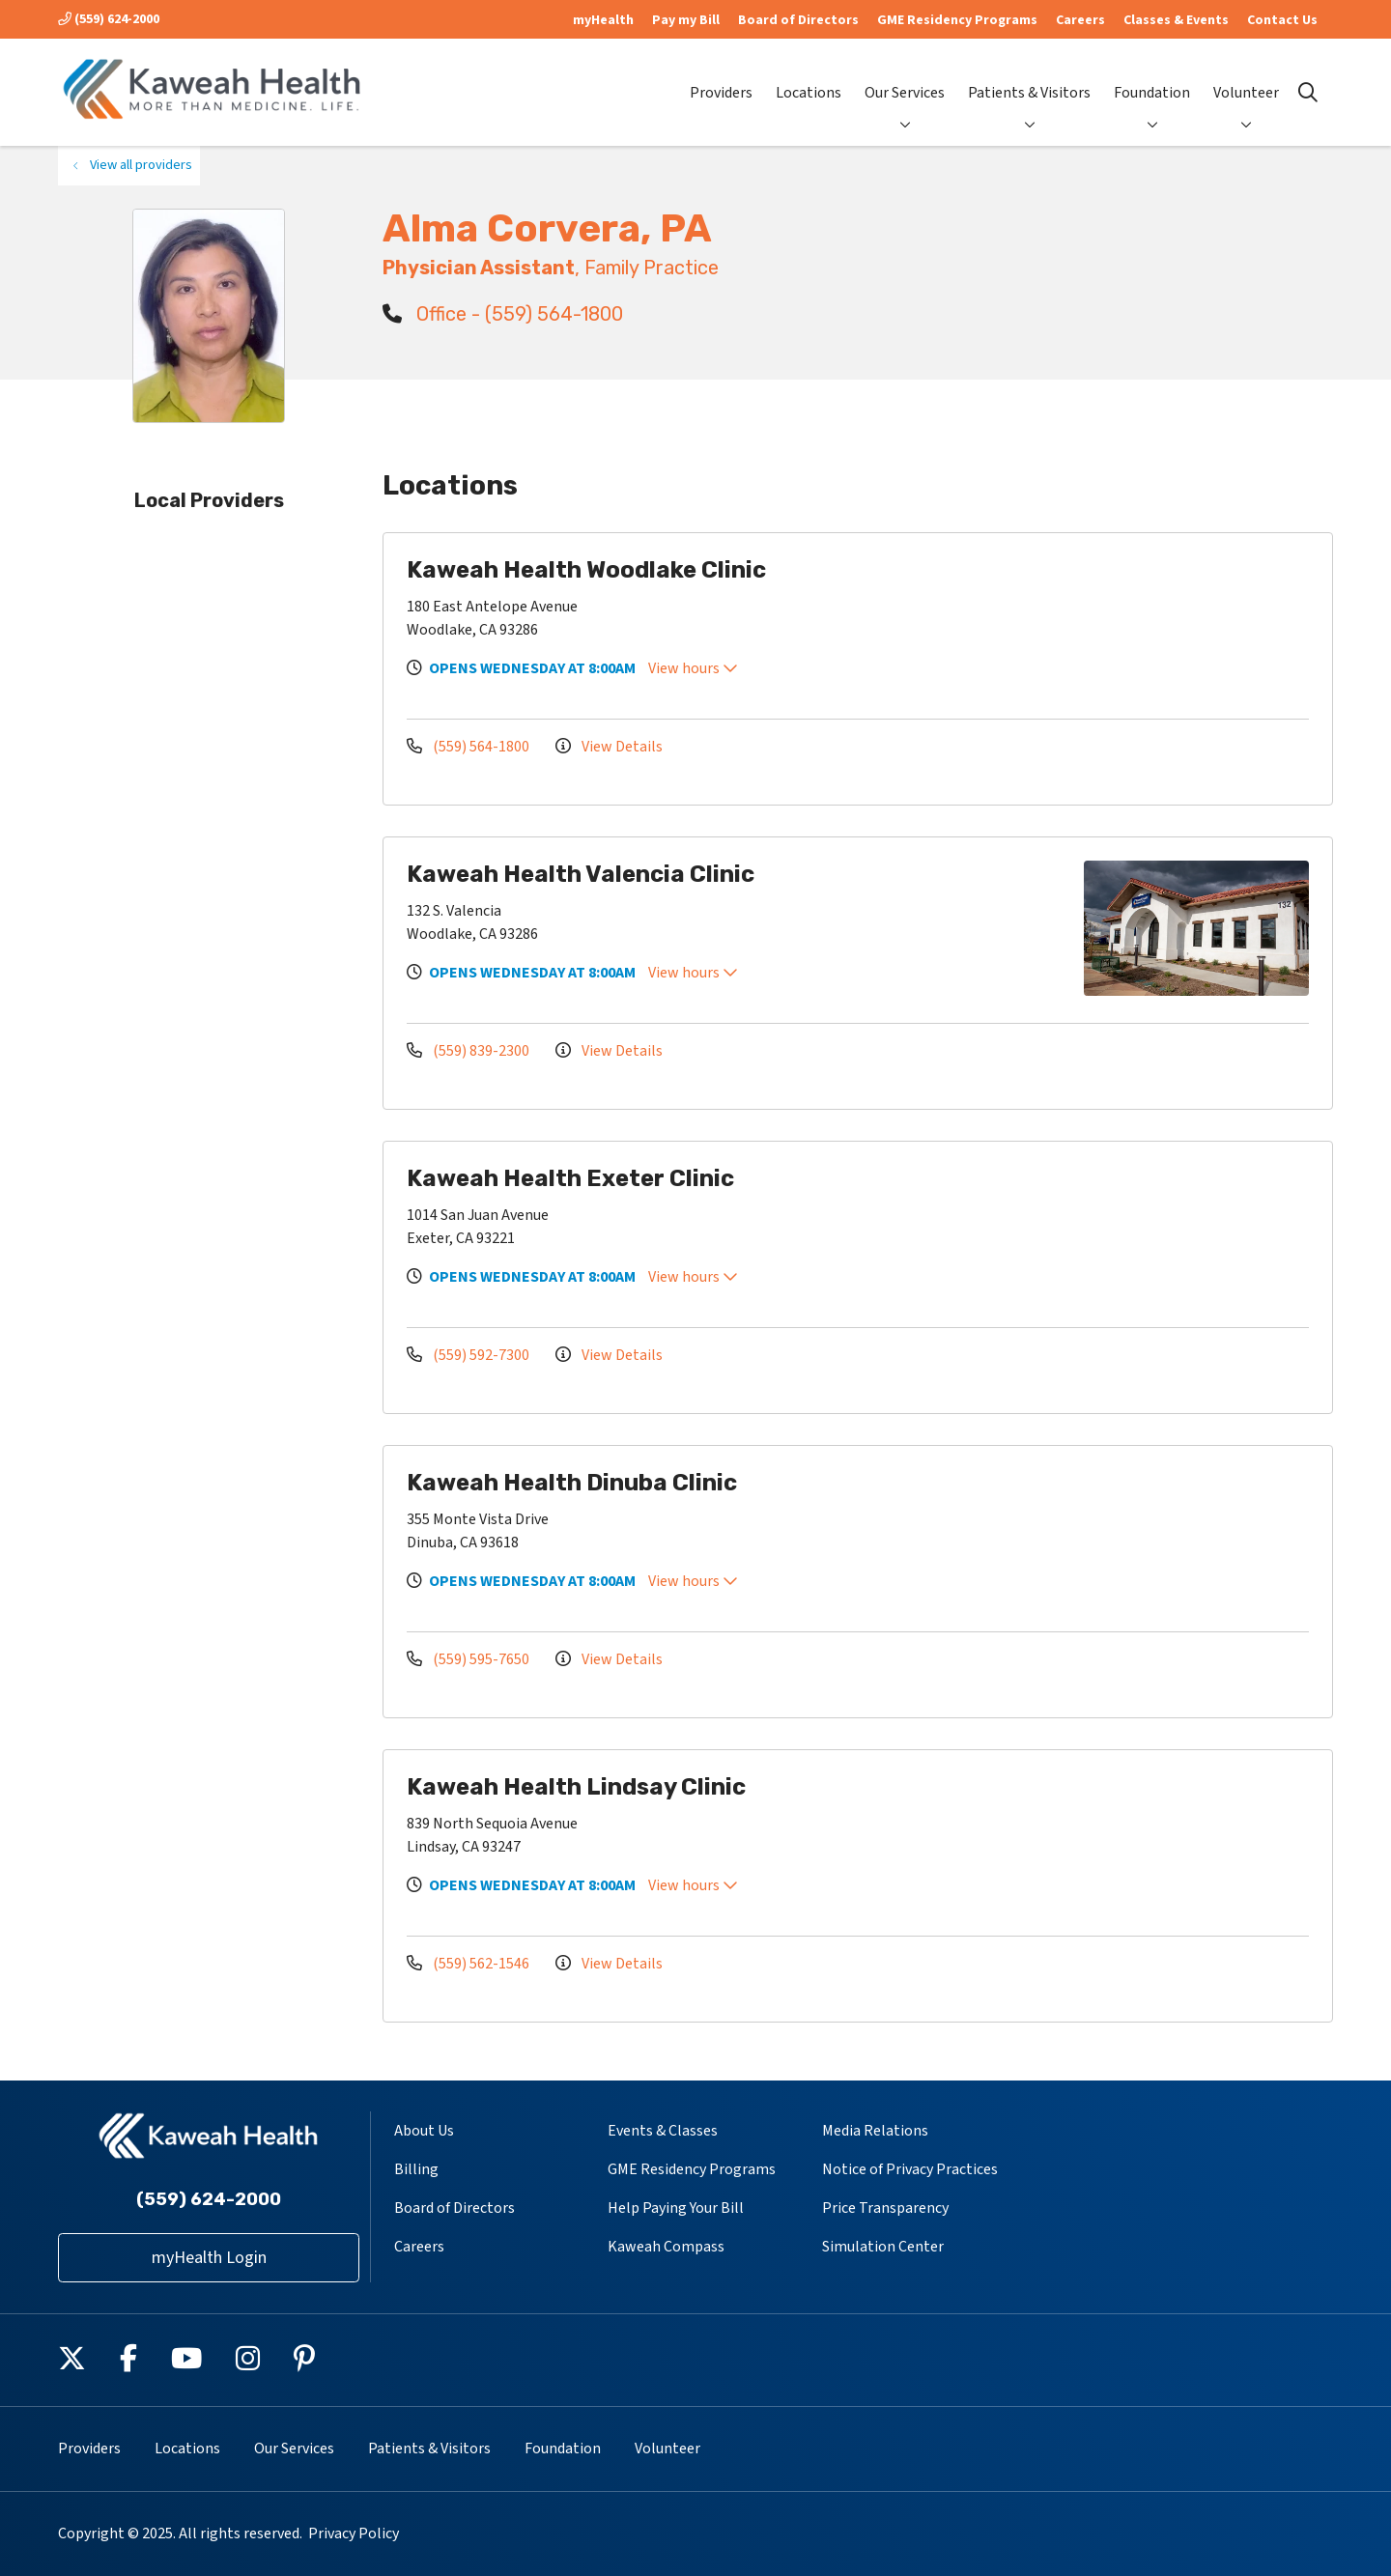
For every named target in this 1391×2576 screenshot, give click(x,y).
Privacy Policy (353, 2533)
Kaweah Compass (666, 2246)
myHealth (603, 20)
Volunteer (1246, 76)
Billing (416, 2169)
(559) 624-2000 (108, 19)
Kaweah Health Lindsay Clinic (576, 1786)
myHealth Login (209, 2258)
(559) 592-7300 (469, 1355)
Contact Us (1282, 20)
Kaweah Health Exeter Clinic (570, 1178)
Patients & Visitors (1029, 76)
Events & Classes (663, 2130)
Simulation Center (883, 2246)
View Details (609, 746)
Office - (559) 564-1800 (503, 314)
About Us (424, 2130)
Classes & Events (1176, 20)
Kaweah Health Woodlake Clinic (586, 569)
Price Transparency (885, 2208)
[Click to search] (1308, 92)
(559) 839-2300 (469, 1051)
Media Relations (875, 2130)
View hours (693, 668)
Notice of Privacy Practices (910, 2169)
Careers (1080, 20)
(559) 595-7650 (469, 1659)
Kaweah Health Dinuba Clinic (572, 1482)
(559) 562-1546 (469, 1963)
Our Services (904, 76)
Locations (808, 76)
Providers (721, 76)
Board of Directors (798, 20)
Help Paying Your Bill (676, 2208)
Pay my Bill (686, 20)
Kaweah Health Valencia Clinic (580, 874)
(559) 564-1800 (469, 746)
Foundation (1152, 76)
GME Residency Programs (957, 20)
